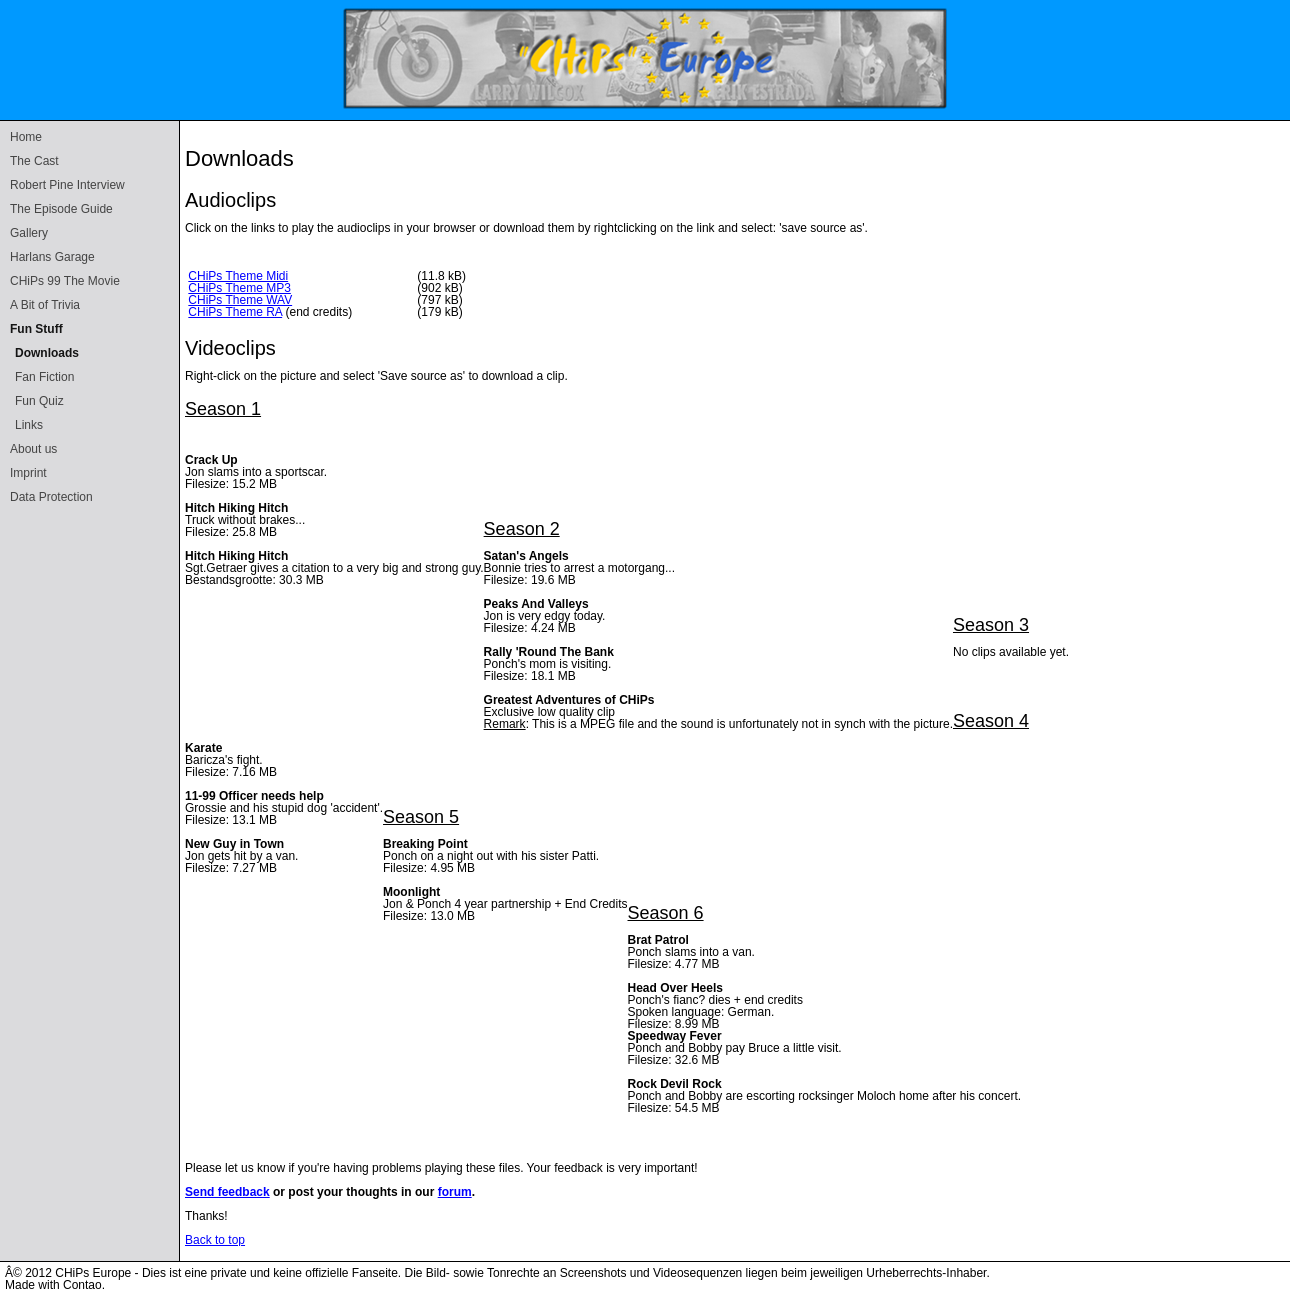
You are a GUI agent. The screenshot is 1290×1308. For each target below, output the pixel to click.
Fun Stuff (36, 329)
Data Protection (51, 497)
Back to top (215, 1240)
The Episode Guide (61, 209)
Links (29, 425)
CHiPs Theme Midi (238, 276)
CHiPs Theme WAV (240, 300)
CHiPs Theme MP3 (239, 288)
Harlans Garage (52, 257)
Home (26, 137)
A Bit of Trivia (45, 305)
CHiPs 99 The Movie (65, 281)
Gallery (29, 233)
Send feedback (227, 1192)
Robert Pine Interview (67, 185)
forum (455, 1192)
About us (33, 449)
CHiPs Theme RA (235, 312)
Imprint (28, 473)
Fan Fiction (44, 377)
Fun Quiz (39, 401)
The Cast (34, 161)
